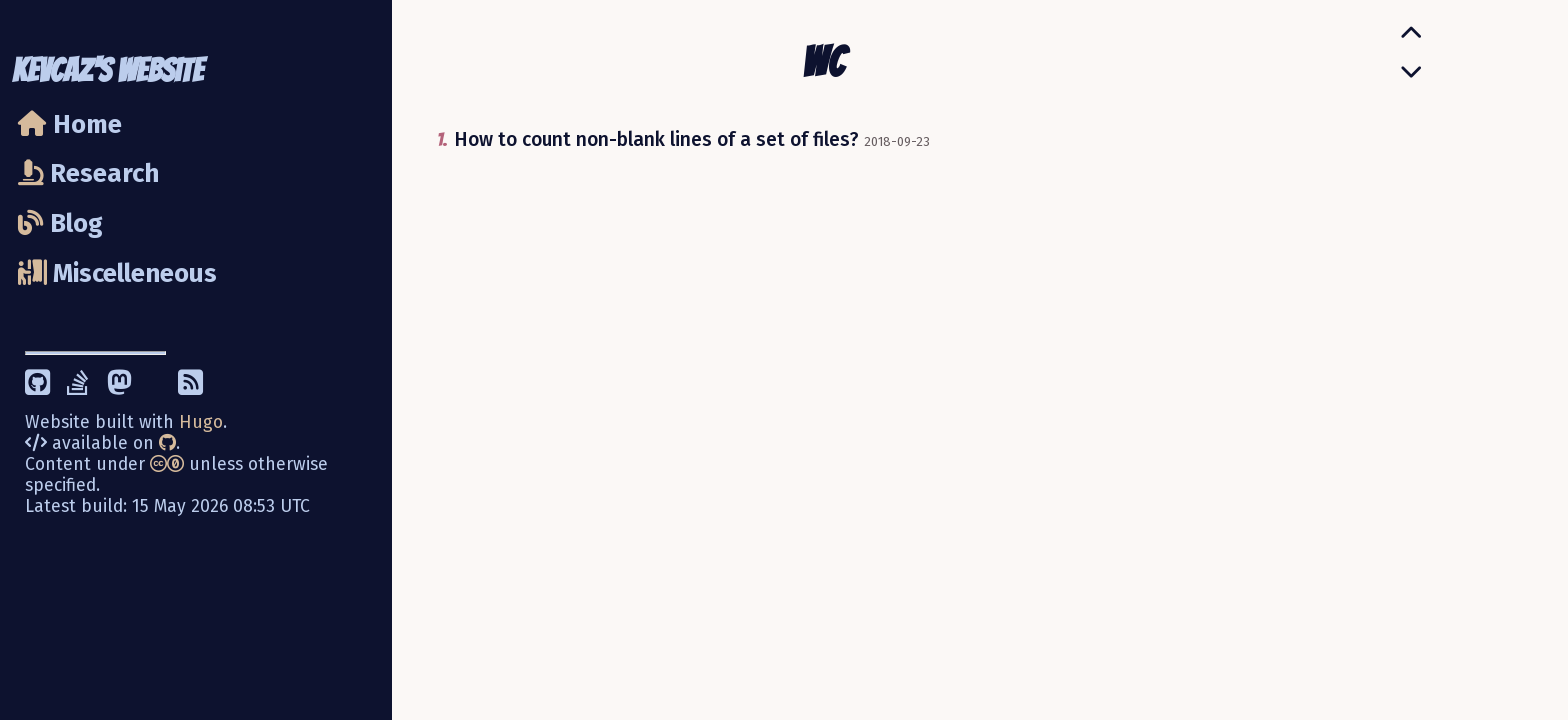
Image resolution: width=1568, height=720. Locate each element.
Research (88, 173)
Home (70, 124)
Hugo (201, 422)
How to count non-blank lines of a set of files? (656, 139)
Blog (60, 223)
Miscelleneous (117, 273)
